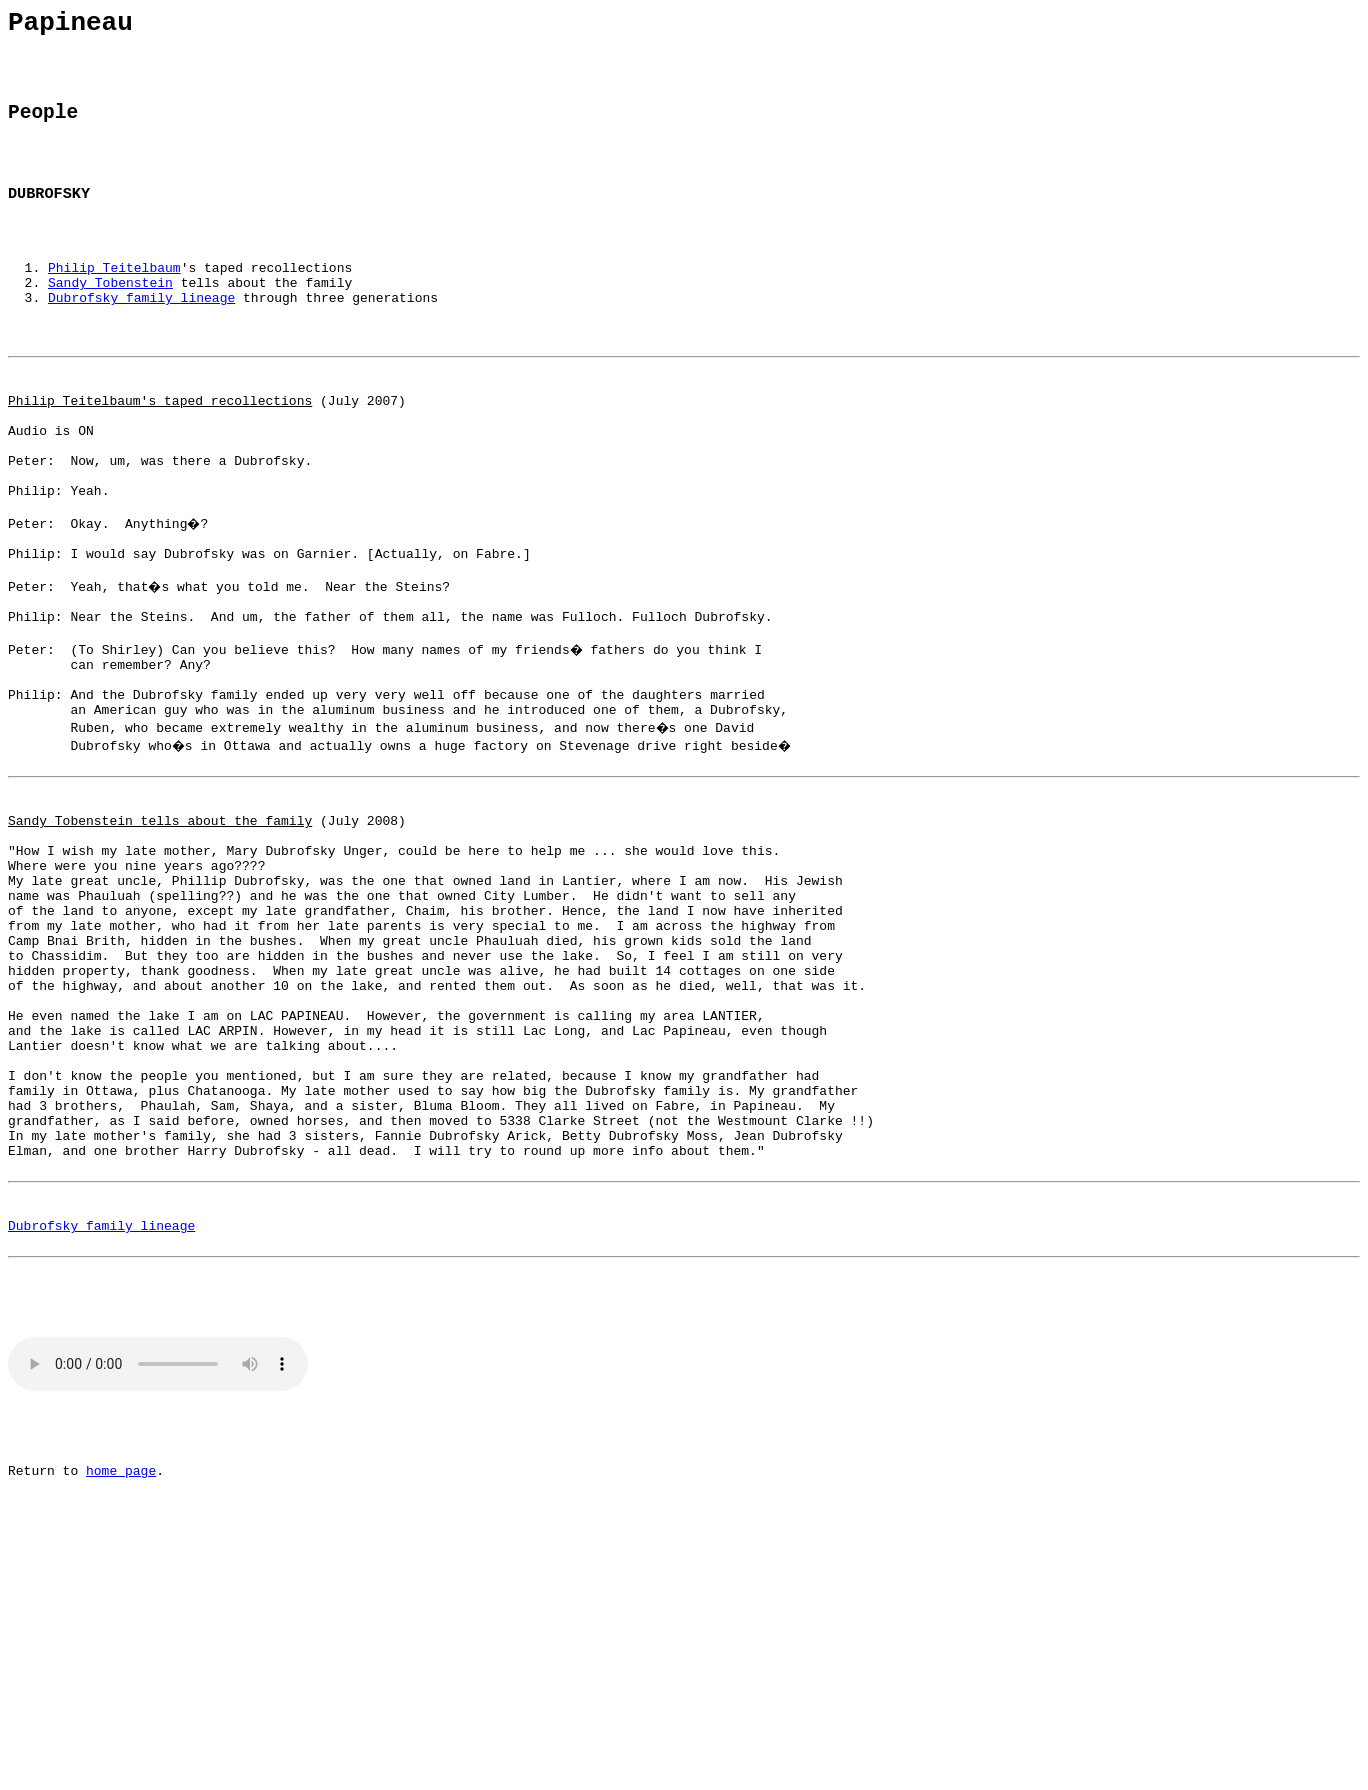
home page (121, 1696)
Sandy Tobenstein (110, 319)
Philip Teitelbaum (114, 301)
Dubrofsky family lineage (141, 337)
